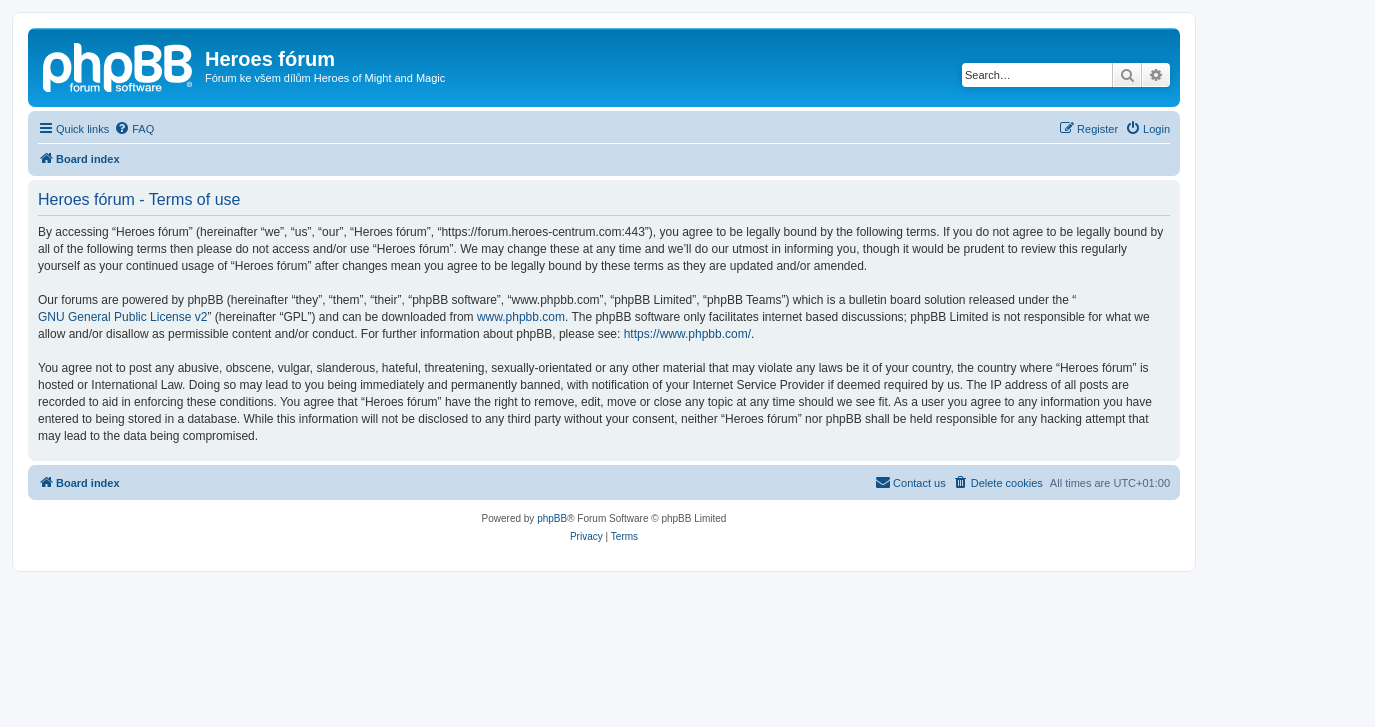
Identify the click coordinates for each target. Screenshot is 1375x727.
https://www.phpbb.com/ (687, 334)
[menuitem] (134, 129)
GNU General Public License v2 (122, 317)
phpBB (552, 518)
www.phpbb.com (521, 317)
